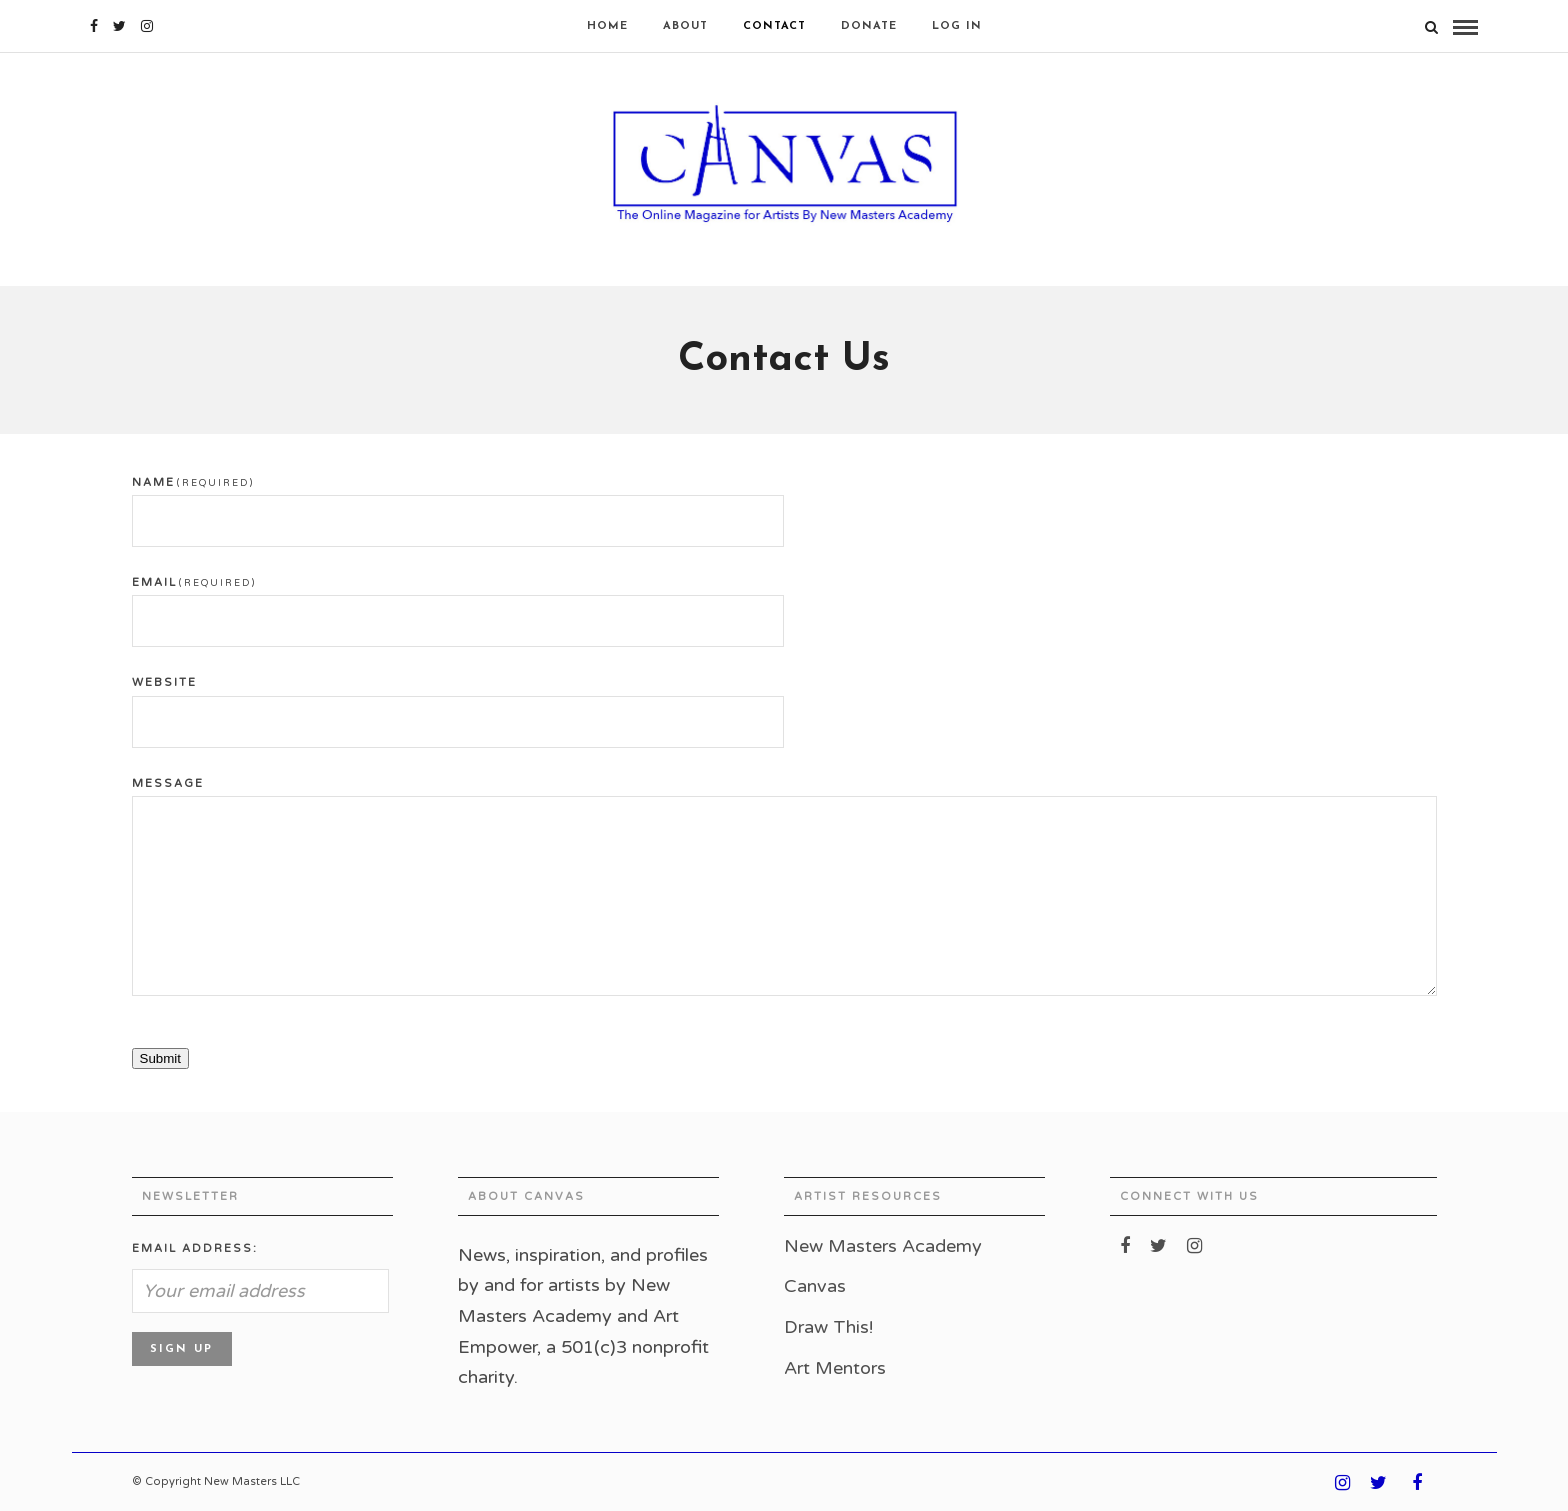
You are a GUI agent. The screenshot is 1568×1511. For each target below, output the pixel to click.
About (685, 26)
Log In (957, 26)
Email (194, 582)
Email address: (195, 1248)
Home (607, 26)
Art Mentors (835, 1368)
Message (168, 783)
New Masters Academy (883, 1246)
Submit (160, 1058)
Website (164, 682)
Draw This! (828, 1327)
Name (193, 482)
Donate (869, 26)
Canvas (815, 1286)
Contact (774, 26)
